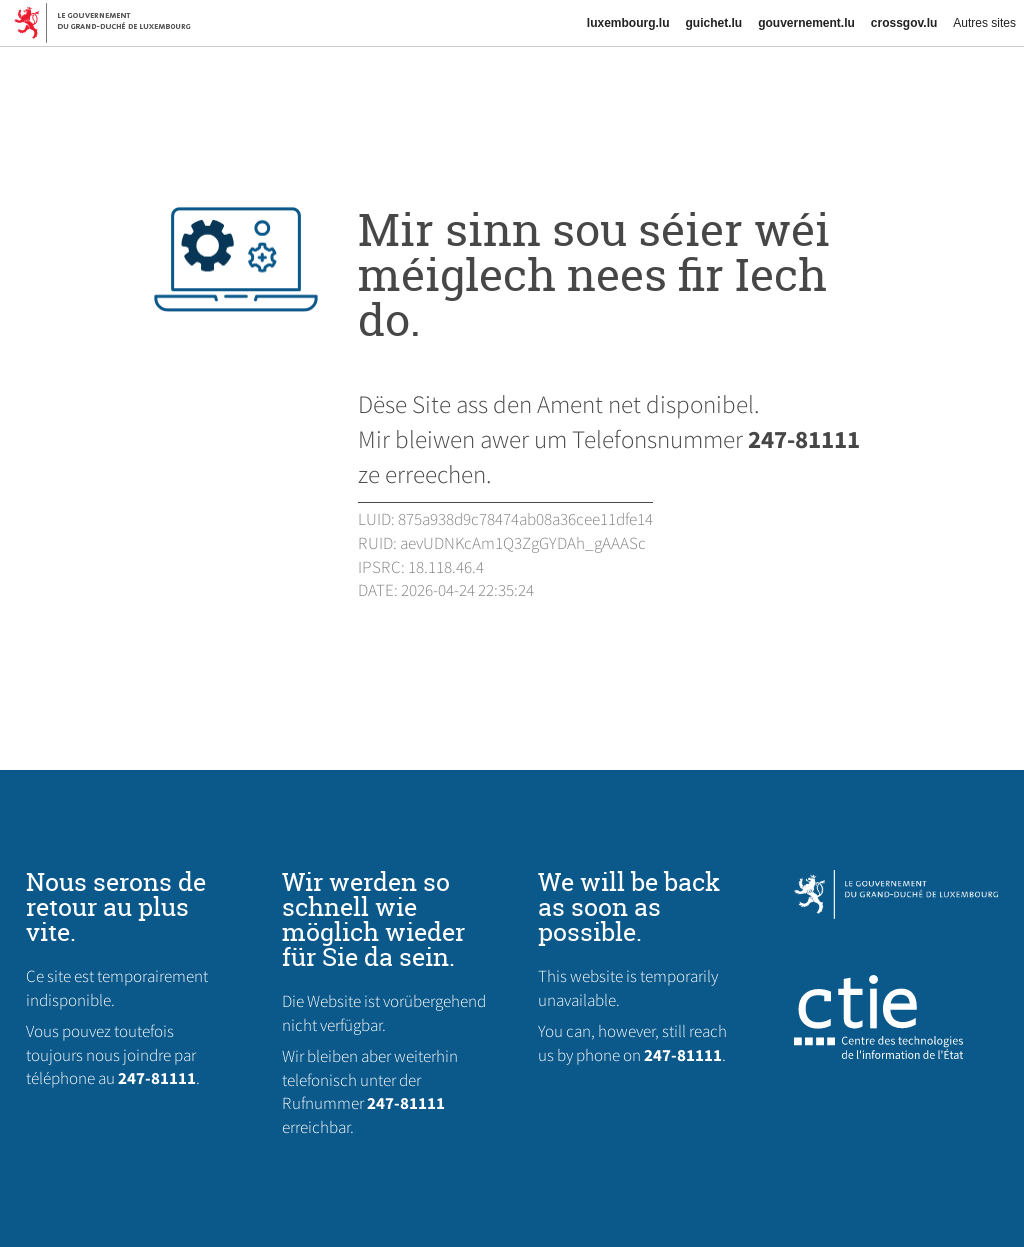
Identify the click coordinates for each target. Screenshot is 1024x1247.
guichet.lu (713, 23)
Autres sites (984, 23)
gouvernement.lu (806, 23)
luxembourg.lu (628, 23)
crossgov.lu (904, 23)
